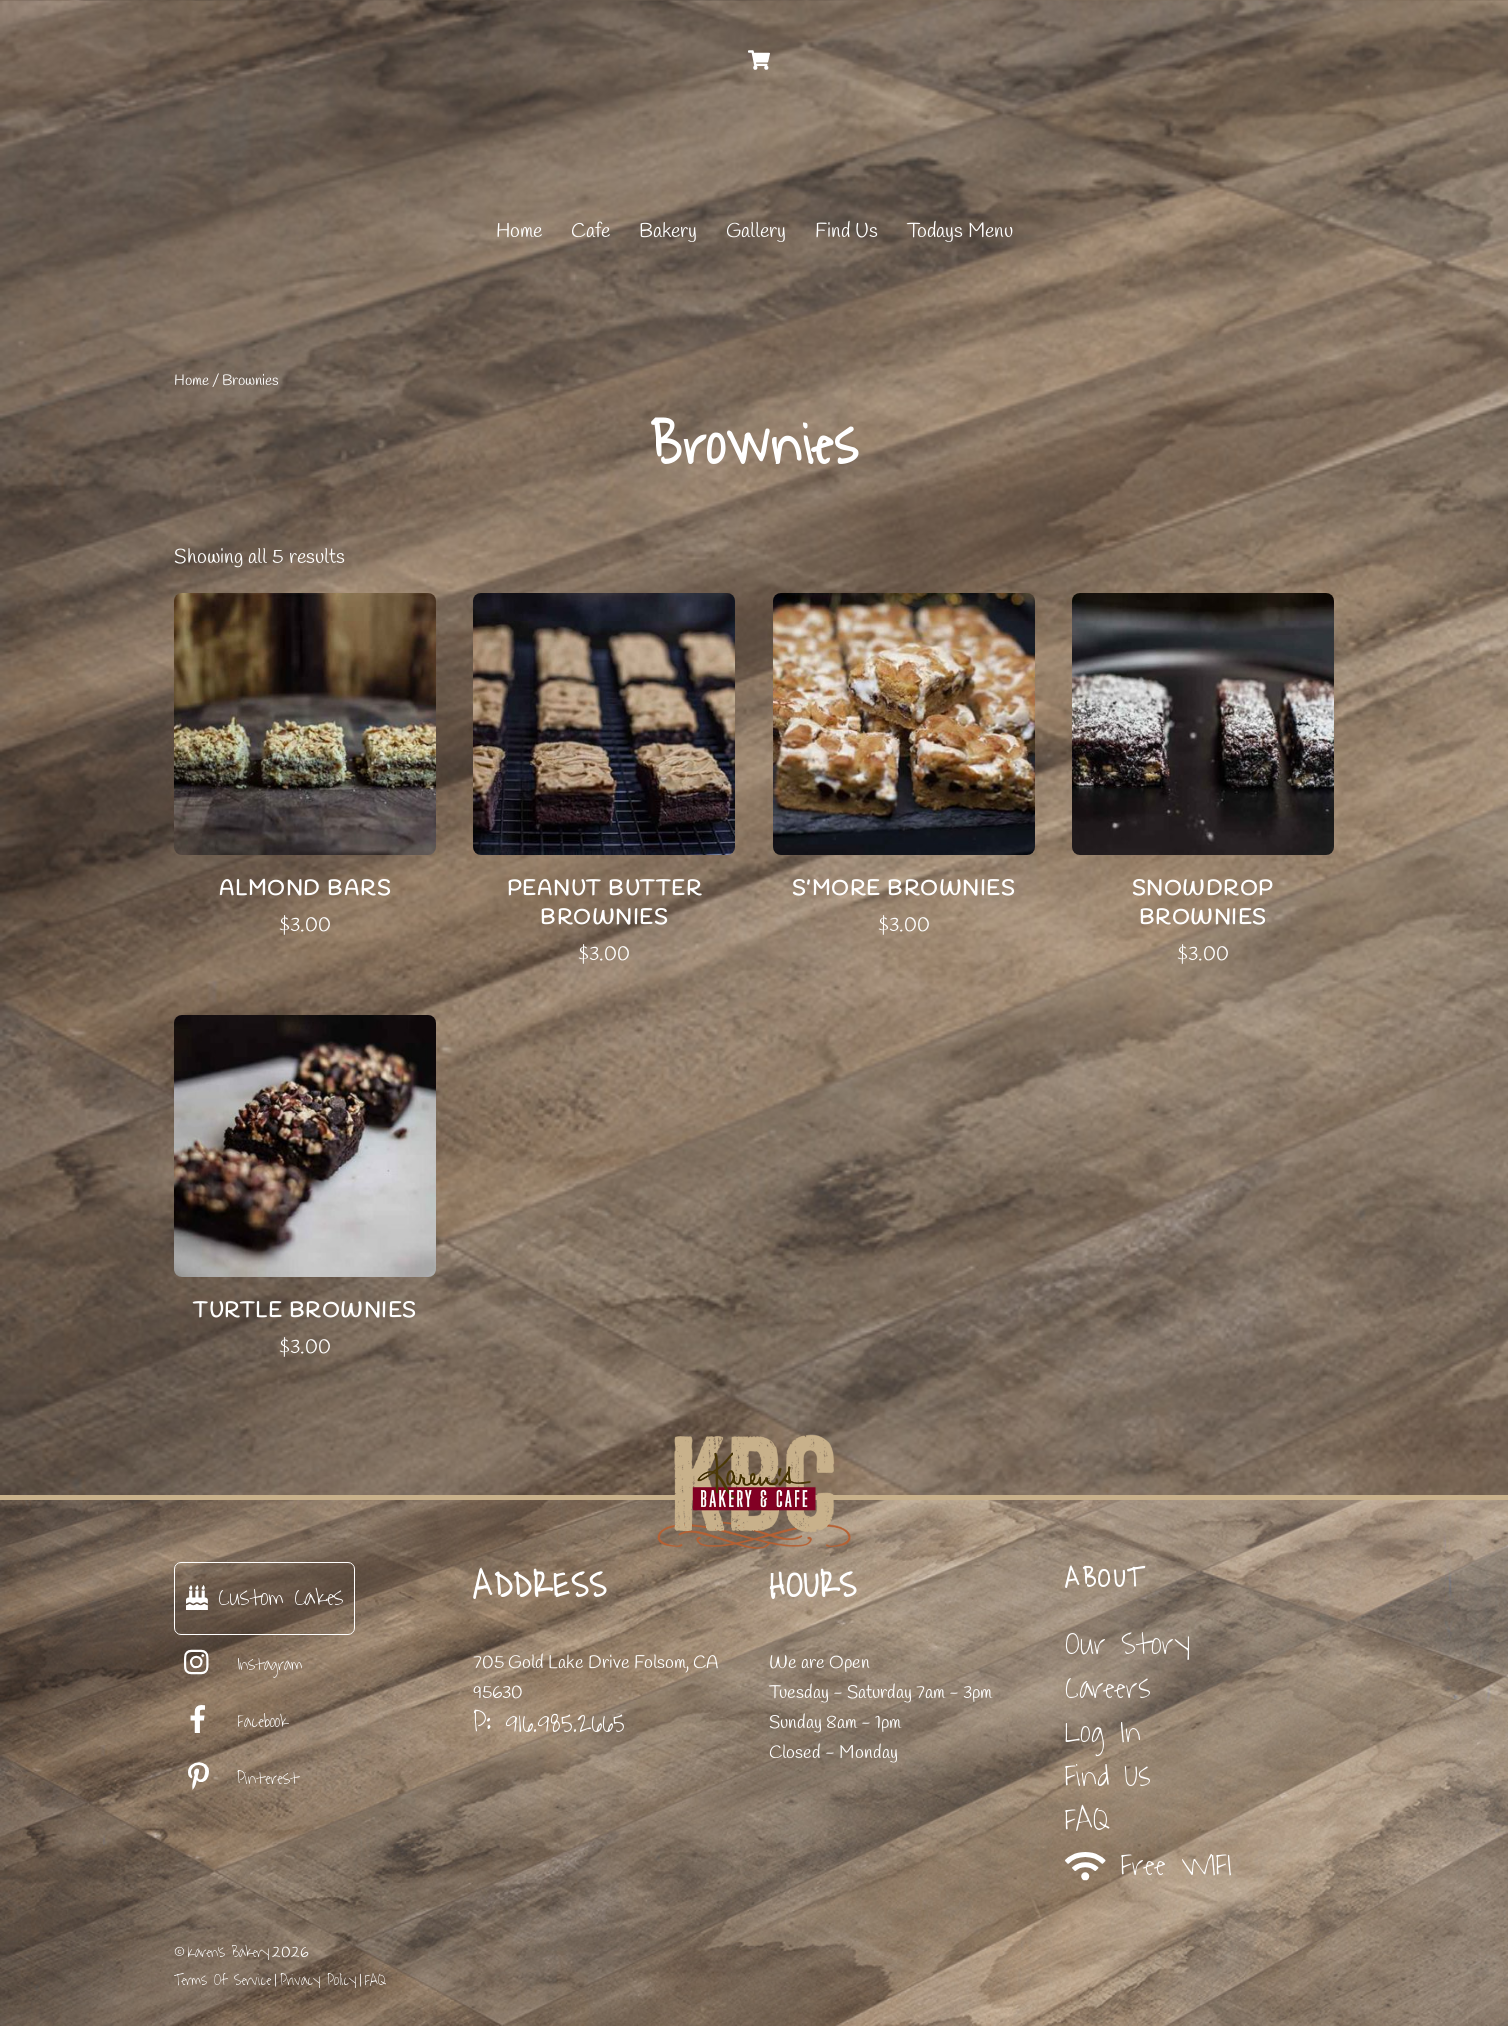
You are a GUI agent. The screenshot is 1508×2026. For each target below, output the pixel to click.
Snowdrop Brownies (1203, 903)
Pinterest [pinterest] (236, 1779)
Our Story (1127, 1644)
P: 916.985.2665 (549, 1723)
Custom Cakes (264, 1597)
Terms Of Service (222, 1980)
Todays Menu (960, 231)
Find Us (846, 231)
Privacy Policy (318, 1980)
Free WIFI (1148, 1865)
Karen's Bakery (228, 1952)
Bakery (668, 231)
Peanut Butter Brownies (605, 903)
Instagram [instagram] (238, 1665)
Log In (1103, 1732)
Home (519, 231)
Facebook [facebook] (231, 1722)
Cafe (590, 231)
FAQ (1087, 1820)
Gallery (756, 231)
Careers (1108, 1688)
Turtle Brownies (305, 1311)
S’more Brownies (904, 889)
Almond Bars (305, 889)
